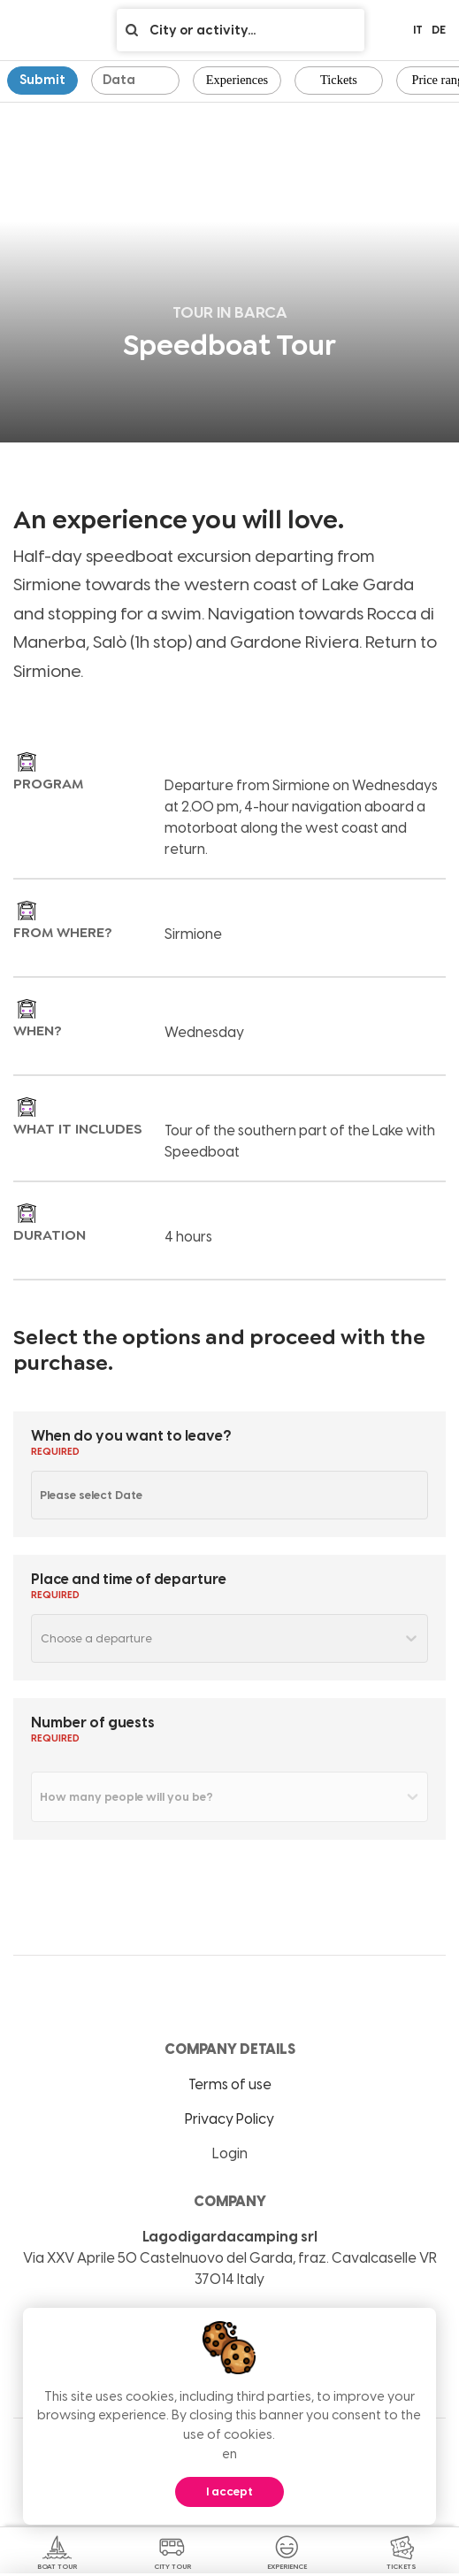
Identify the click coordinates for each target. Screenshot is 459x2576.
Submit (42, 80)
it (418, 29)
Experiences (237, 80)
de (439, 29)
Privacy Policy (229, 2119)
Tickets (338, 80)
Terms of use (230, 2084)
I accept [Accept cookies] (229, 2491)
